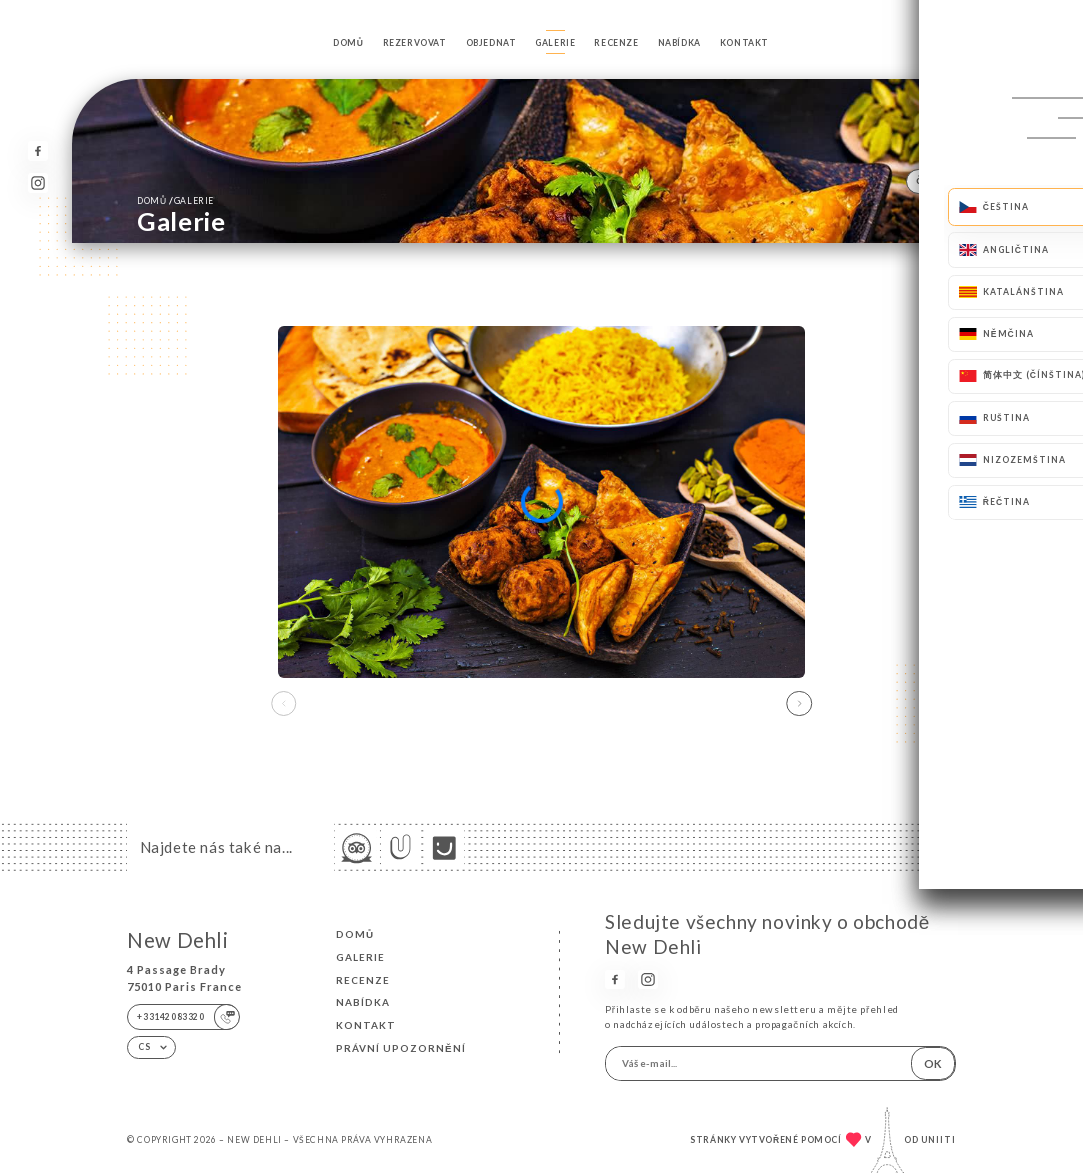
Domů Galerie (175, 200)
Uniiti (938, 1140)
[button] (800, 704)
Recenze (616, 43)
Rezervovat (415, 43)
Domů (348, 43)
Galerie (555, 43)
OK (933, 1063)
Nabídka (679, 43)
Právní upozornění (401, 1048)
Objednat (491, 43)
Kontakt (744, 43)
